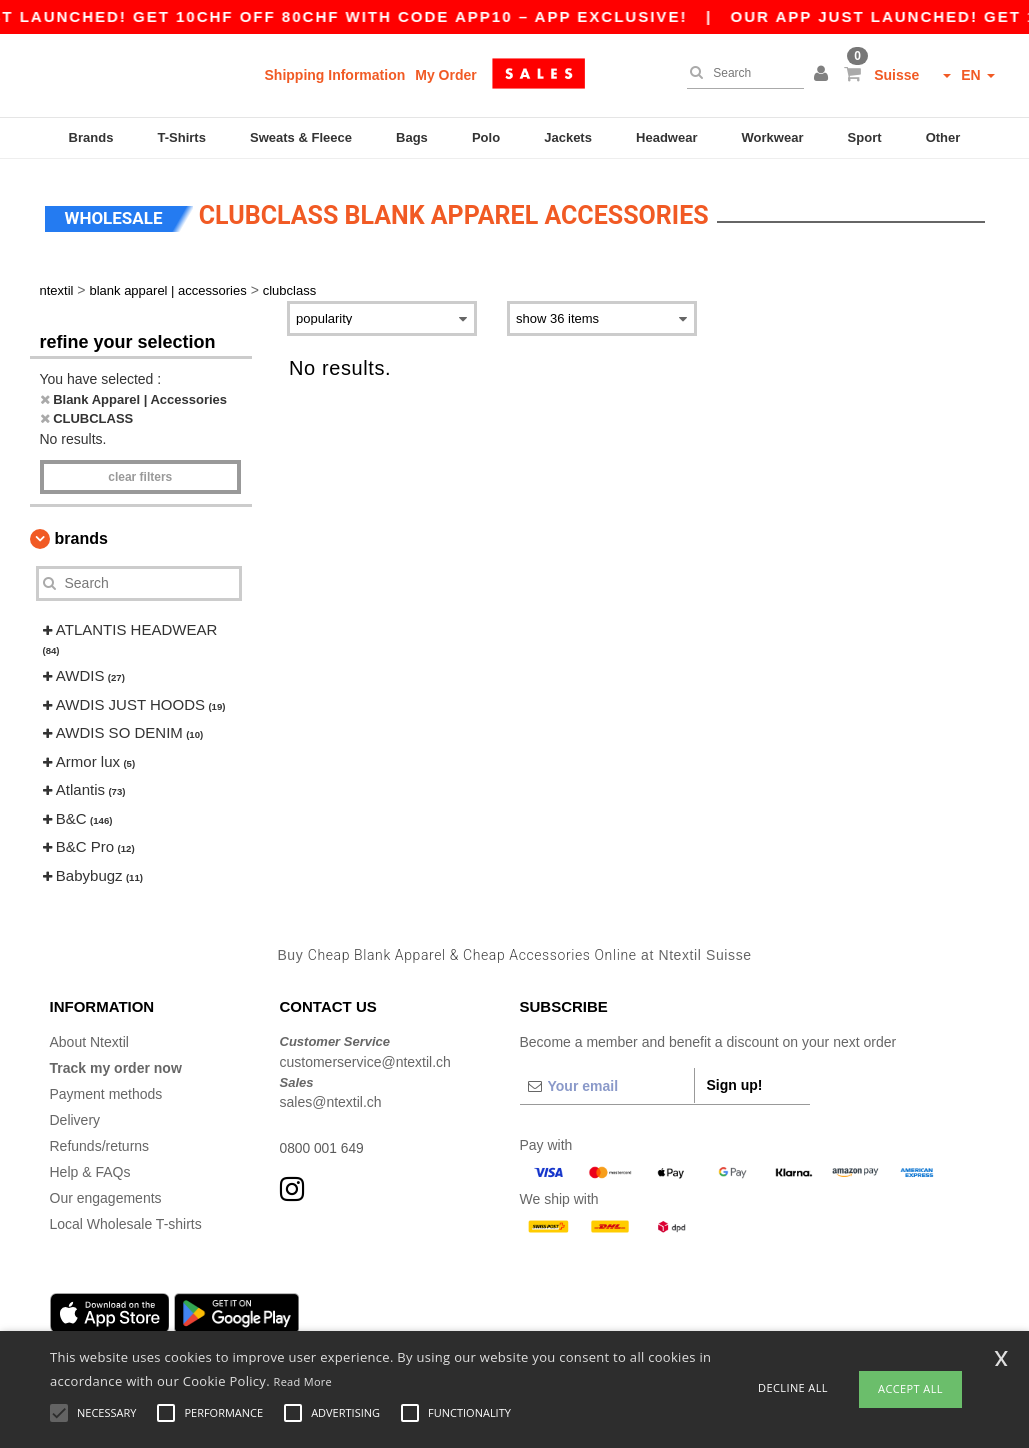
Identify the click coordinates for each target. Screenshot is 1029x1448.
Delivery (75, 1117)
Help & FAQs (90, 1169)
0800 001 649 (323, 1145)
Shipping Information (335, 75)
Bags (412, 137)
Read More (303, 1381)
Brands (91, 137)
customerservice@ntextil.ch (365, 1059)
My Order (445, 75)
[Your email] (607, 1083)
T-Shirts (182, 137)
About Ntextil (89, 1039)
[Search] (740, 73)
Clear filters (140, 474)
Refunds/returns (100, 1143)
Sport (865, 137)
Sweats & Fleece (301, 137)
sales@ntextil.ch (331, 1099)
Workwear (773, 137)
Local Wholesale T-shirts (126, 1221)
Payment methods (106, 1091)
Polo (486, 137)
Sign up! (735, 1082)
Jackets (568, 137)
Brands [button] (81, 535)
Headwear (666, 137)
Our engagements (106, 1195)
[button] (824, 75)
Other (943, 137)
